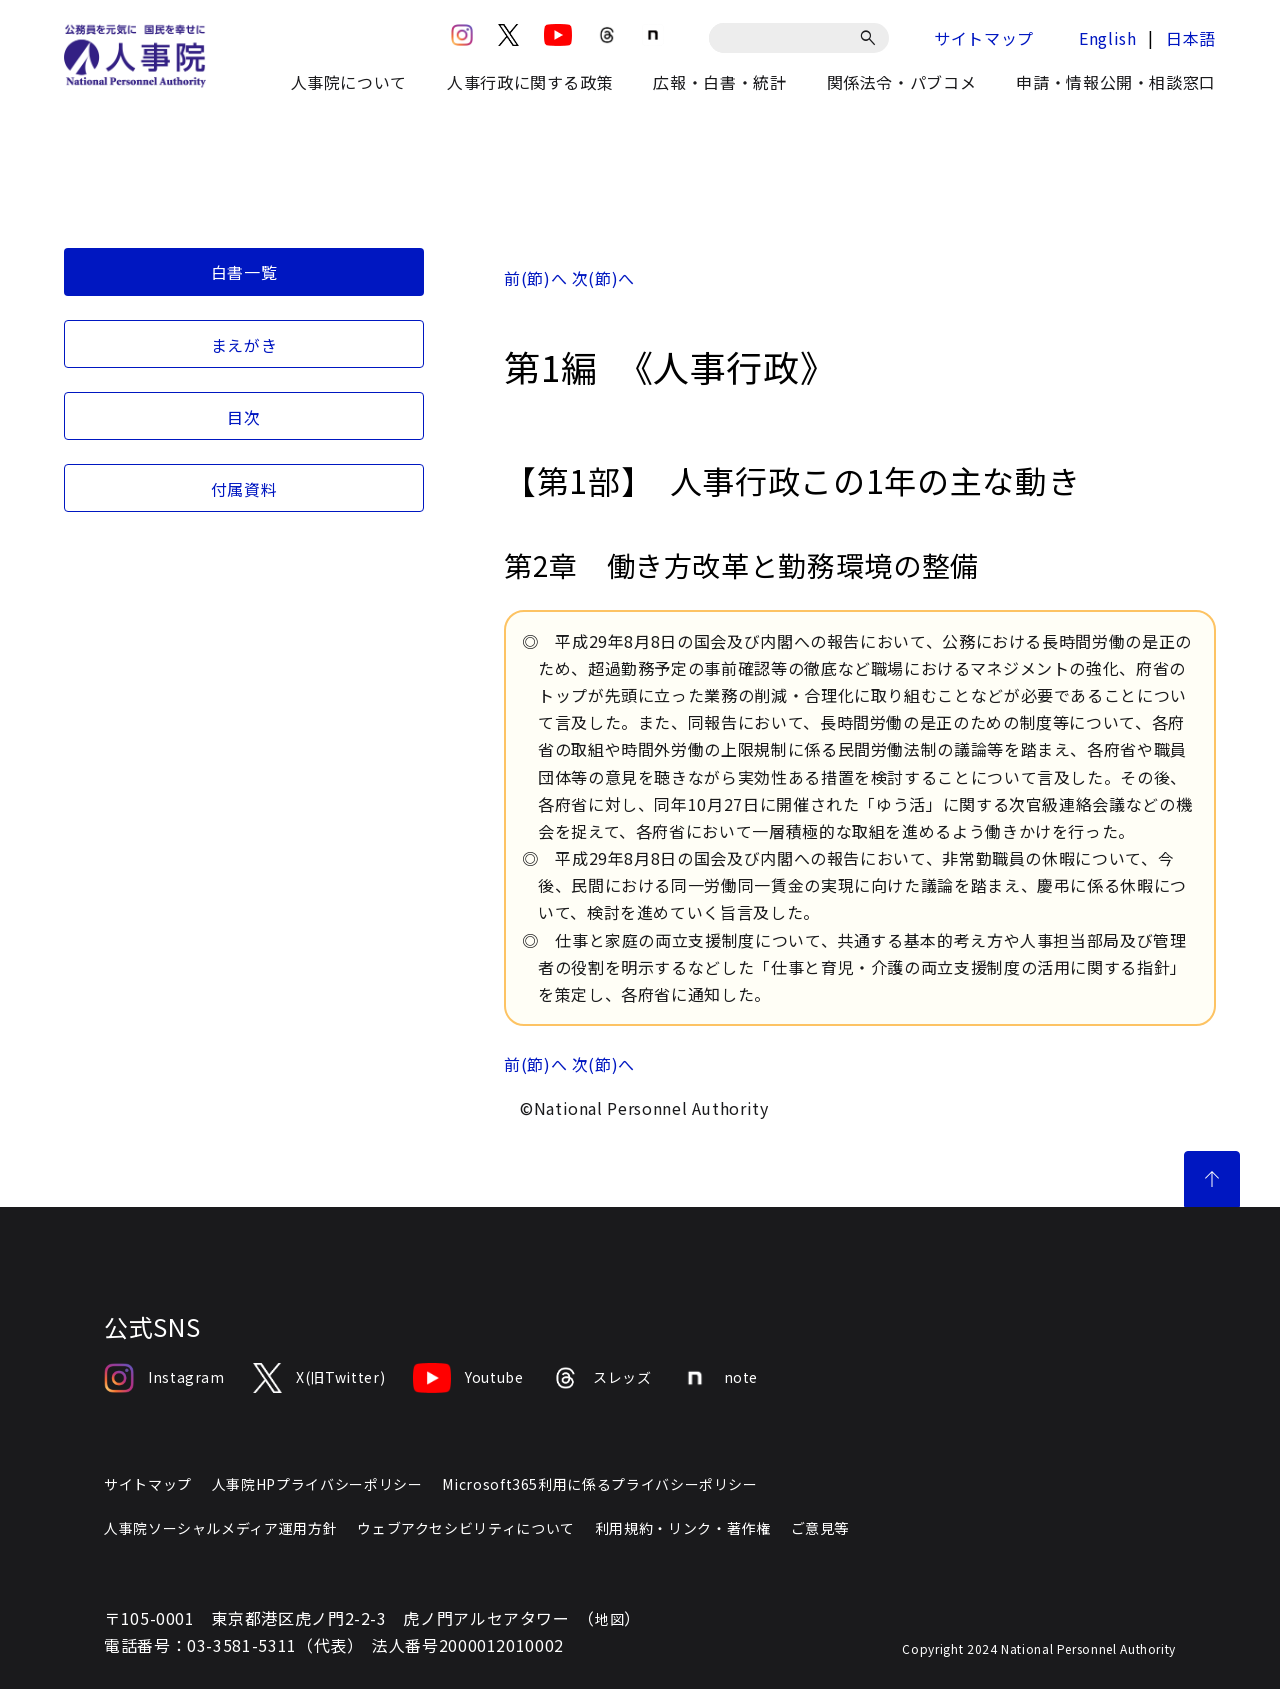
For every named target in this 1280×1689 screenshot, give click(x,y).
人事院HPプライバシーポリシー (317, 1484)
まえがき (244, 345)
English (1107, 38)
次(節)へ (603, 278)
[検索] (871, 38)
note (719, 1378)
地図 (609, 1619)
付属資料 (244, 489)
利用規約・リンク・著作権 (683, 1528)
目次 (243, 417)
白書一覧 (244, 272)
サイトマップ (984, 38)
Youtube (468, 1378)
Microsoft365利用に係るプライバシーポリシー (599, 1484)
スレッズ (602, 1378)
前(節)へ (535, 278)
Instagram (164, 1378)
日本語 (1191, 38)
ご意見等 (820, 1528)
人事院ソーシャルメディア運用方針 (220, 1528)
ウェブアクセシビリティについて (466, 1528)
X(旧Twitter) (319, 1378)
